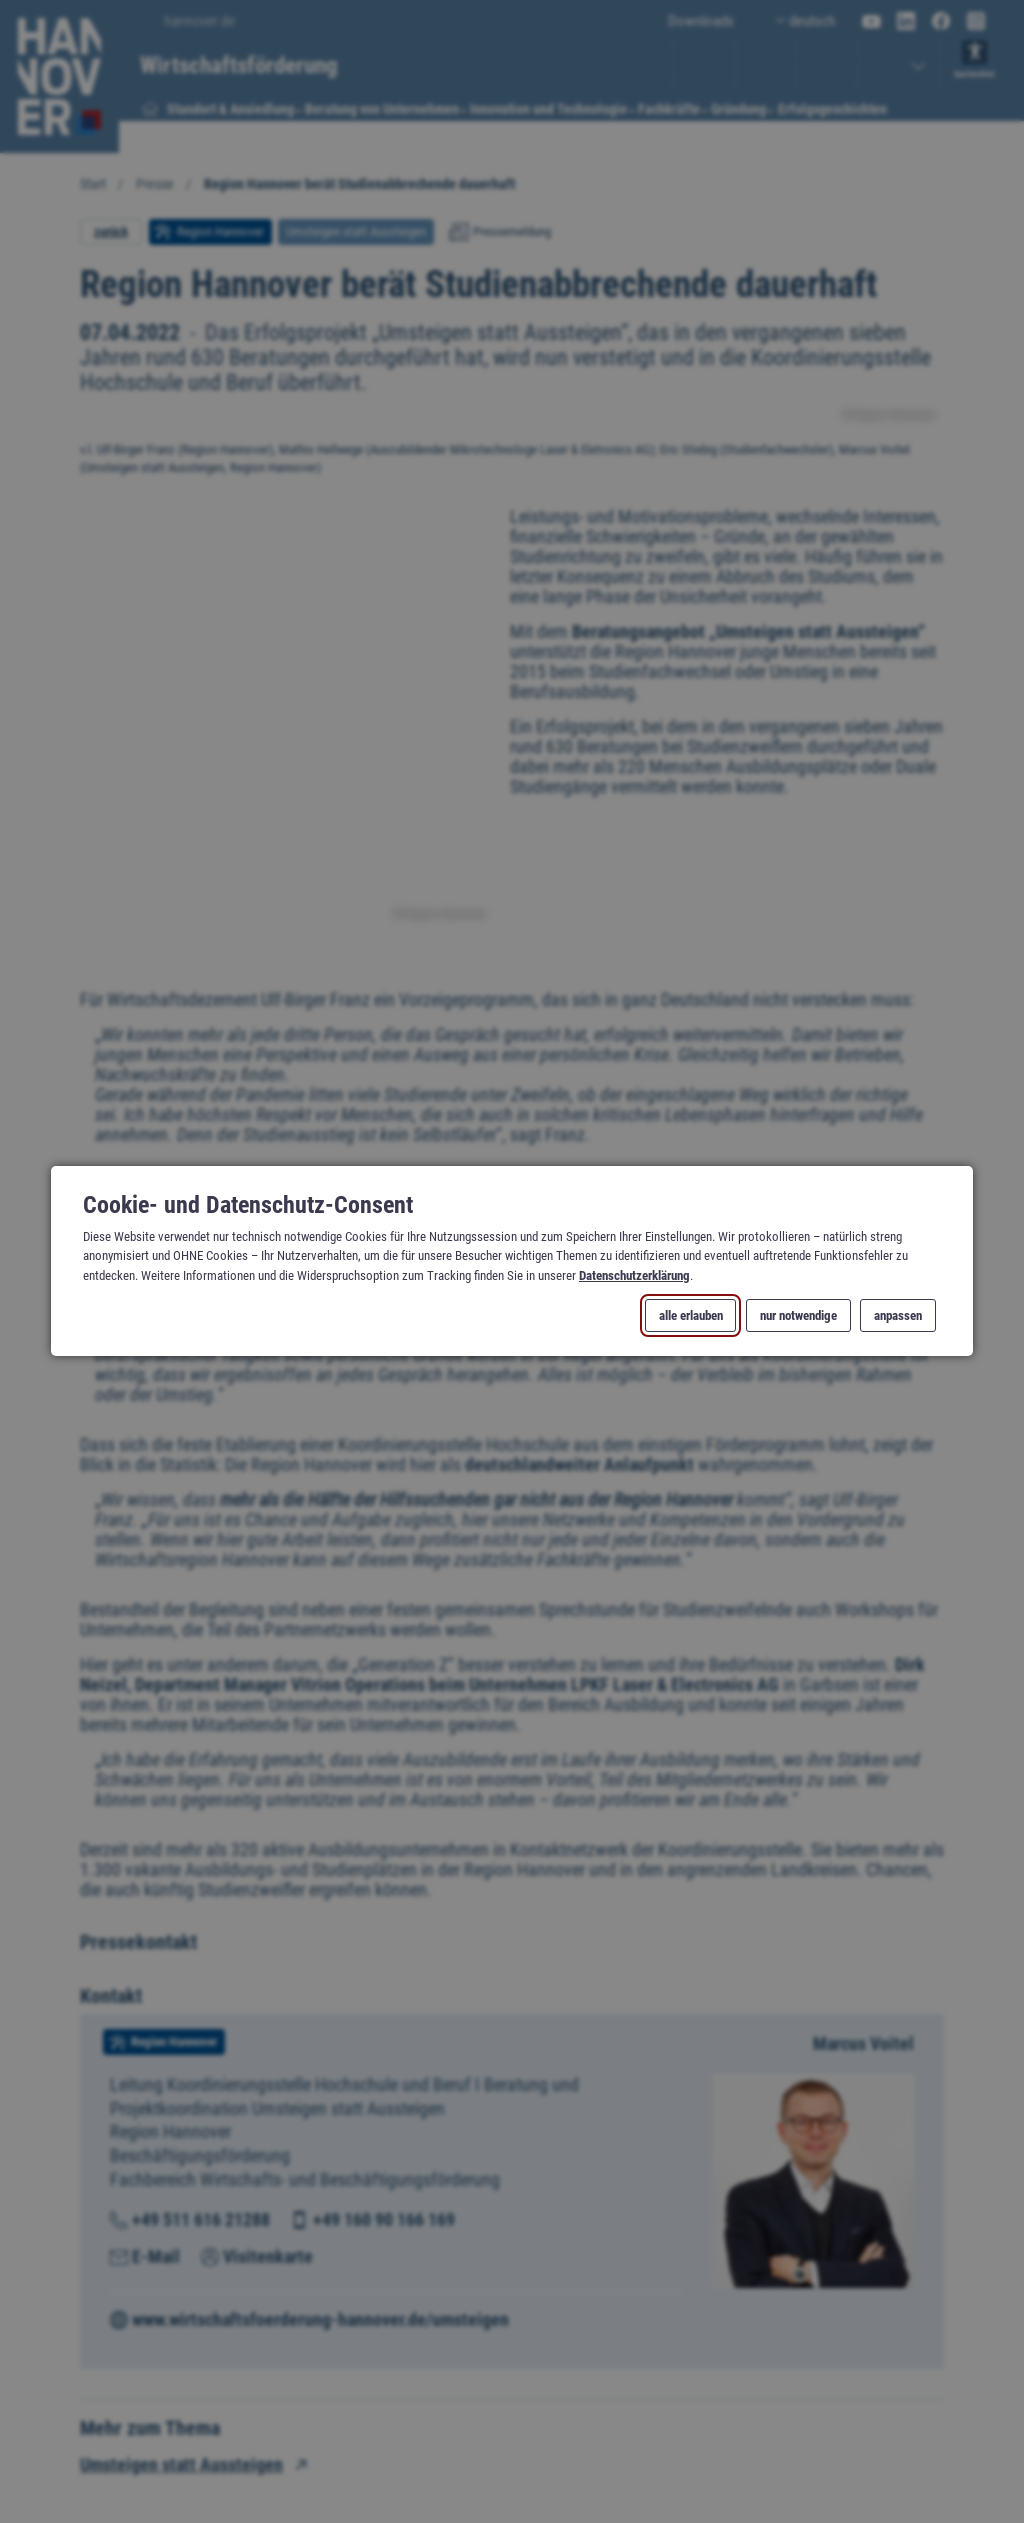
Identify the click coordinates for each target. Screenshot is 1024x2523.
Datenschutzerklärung (634, 1275)
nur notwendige (798, 1316)
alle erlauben (691, 1316)
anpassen (898, 1316)
